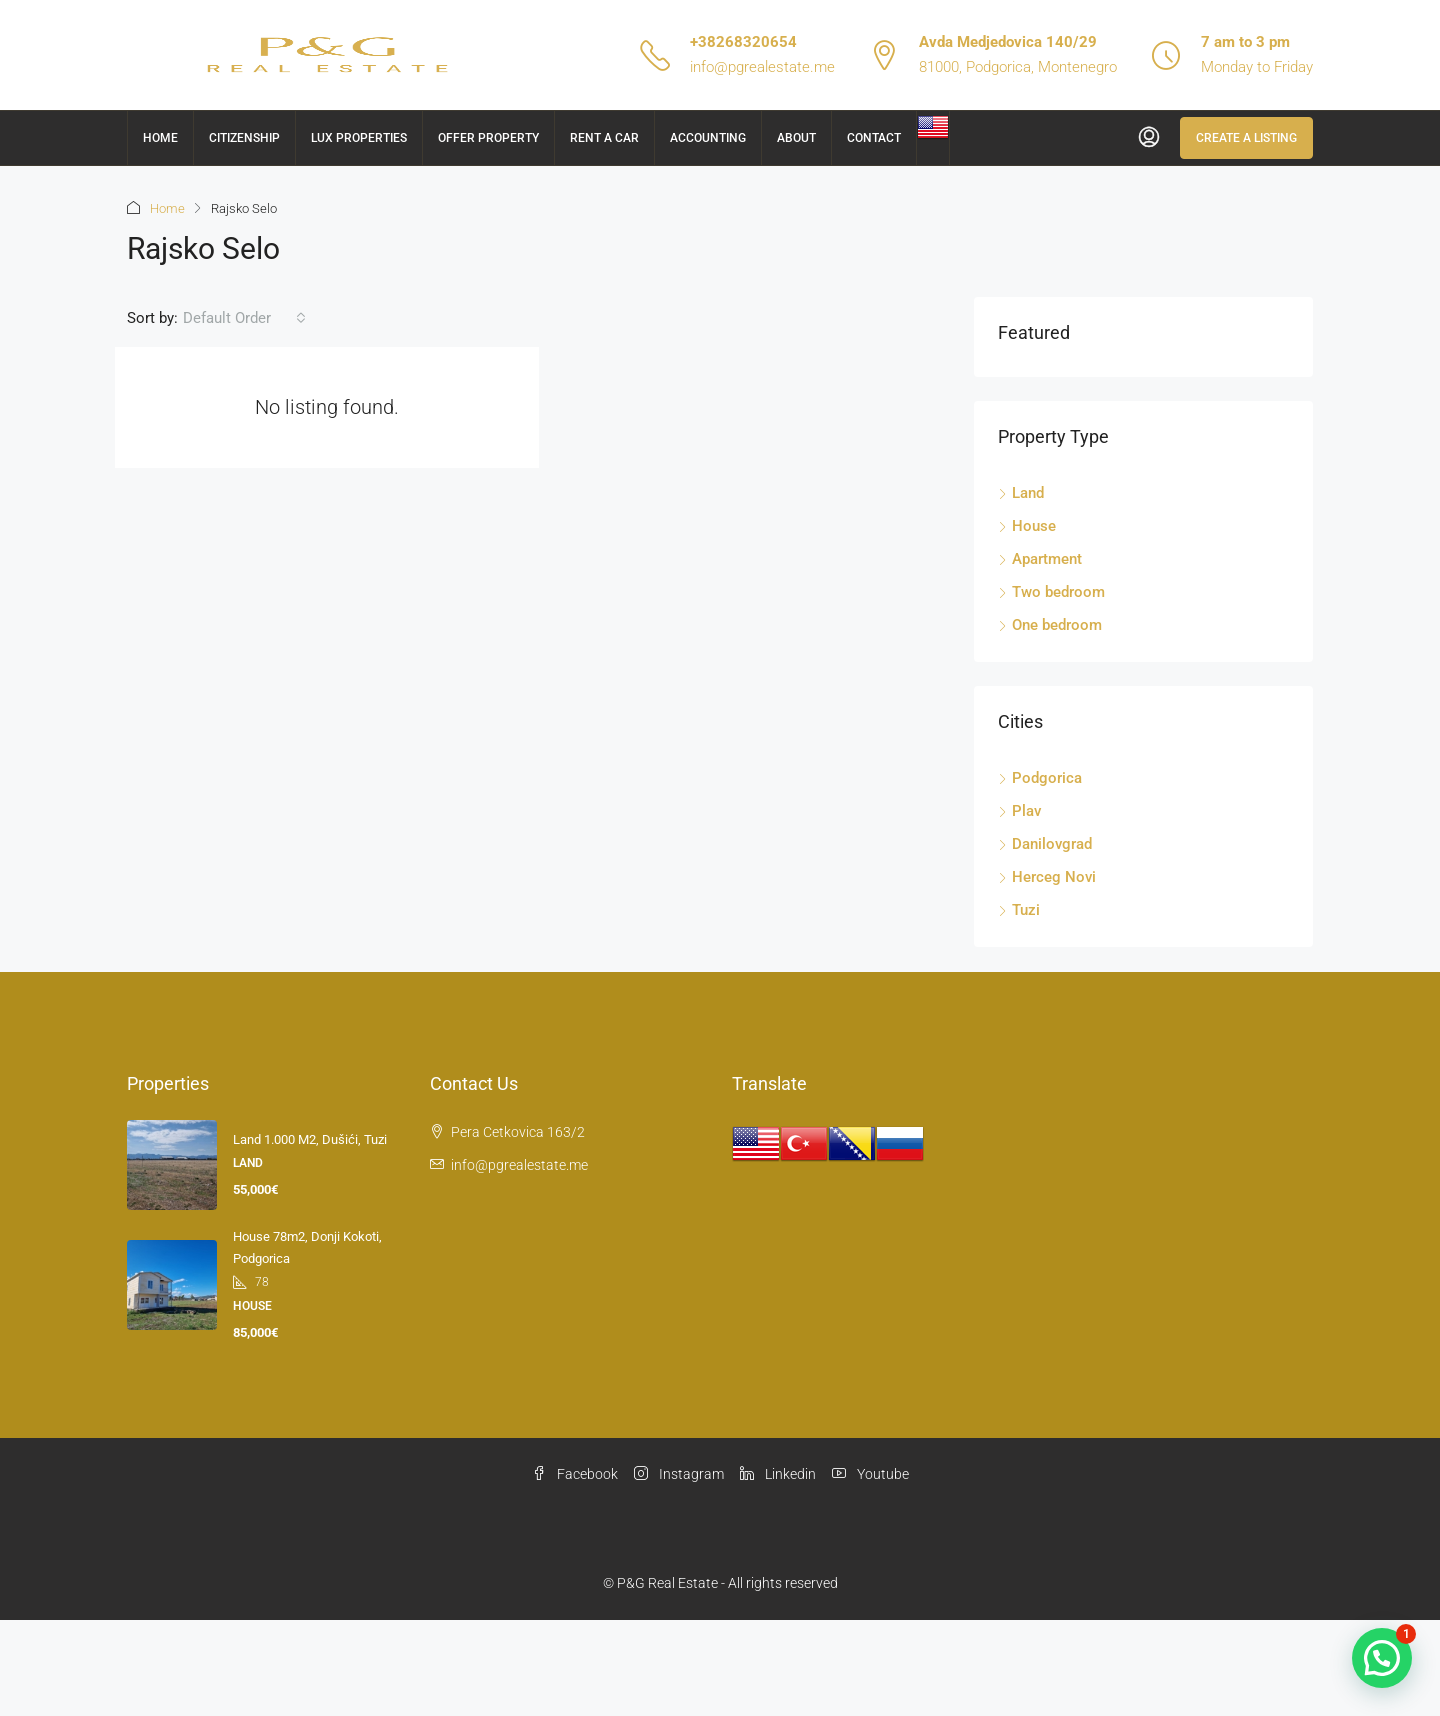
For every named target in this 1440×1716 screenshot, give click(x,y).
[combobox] (244, 318)
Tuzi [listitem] (1019, 910)
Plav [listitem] (1019, 811)
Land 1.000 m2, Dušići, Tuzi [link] (310, 1139)
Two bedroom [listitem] (1051, 592)
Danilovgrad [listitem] (1045, 844)
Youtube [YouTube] (870, 1474)
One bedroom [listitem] (1050, 625)
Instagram (679, 1474)
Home (160, 138)
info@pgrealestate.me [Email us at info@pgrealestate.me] (519, 1165)
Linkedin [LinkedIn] (778, 1474)
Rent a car (604, 138)
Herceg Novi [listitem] (1047, 877)
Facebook (575, 1474)
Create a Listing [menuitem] (1246, 138)
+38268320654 (743, 42)
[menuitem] (1149, 138)
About (796, 138)
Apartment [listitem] (1040, 559)
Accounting (708, 138)
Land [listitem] (1021, 493)
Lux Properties (359, 138)
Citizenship (244, 138)
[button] (1382, 1658)
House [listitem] (1027, 526)
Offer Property (488, 138)
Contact (874, 138)
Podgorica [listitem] (1040, 778)
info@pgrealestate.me (762, 67)
